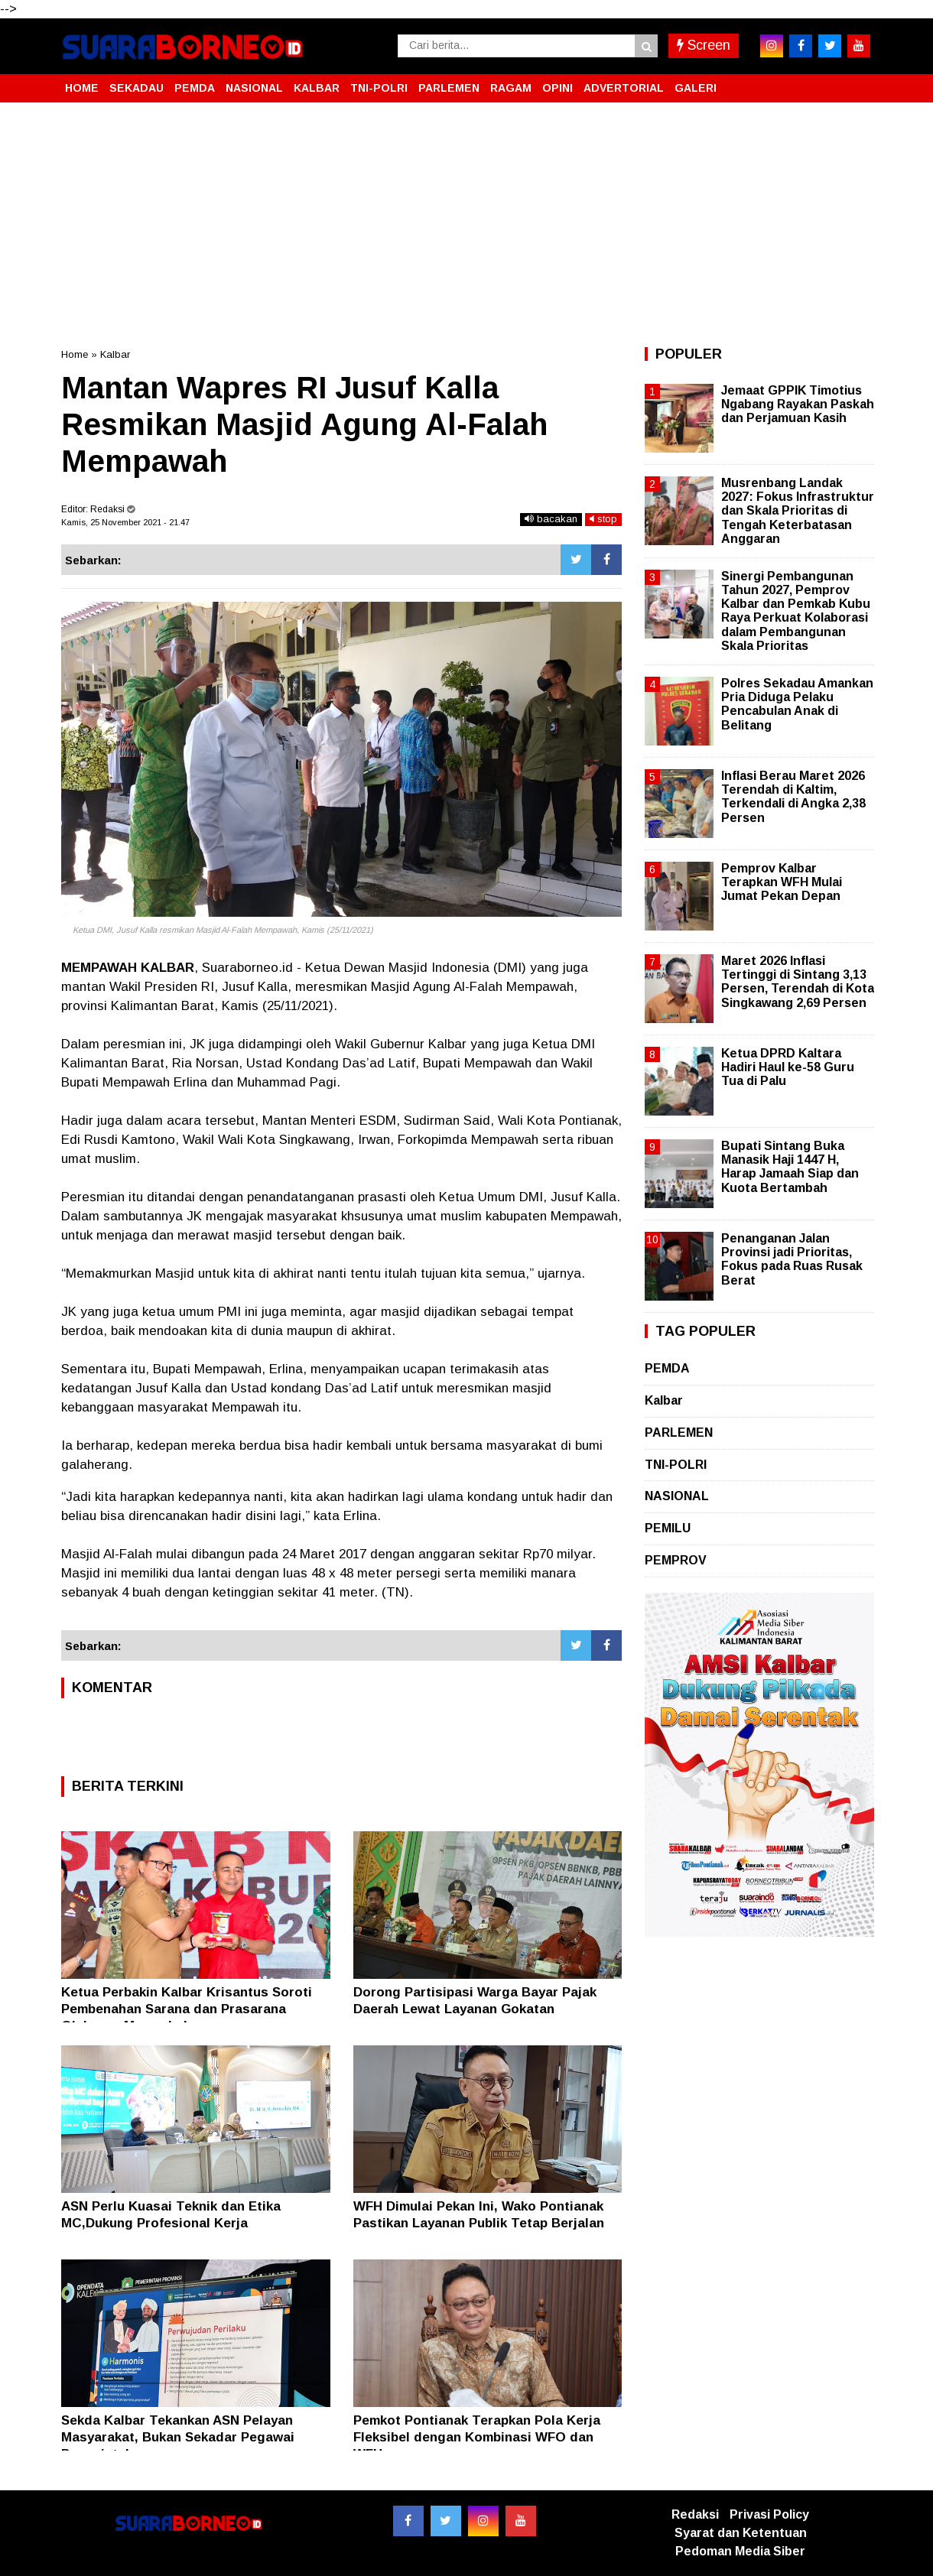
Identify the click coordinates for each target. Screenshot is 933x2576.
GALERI (696, 88)
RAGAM (511, 88)
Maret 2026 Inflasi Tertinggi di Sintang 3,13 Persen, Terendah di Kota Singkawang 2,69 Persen (797, 981)
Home (74, 354)
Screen (703, 45)
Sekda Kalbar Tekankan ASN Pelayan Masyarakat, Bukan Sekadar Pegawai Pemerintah (177, 2437)
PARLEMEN (449, 88)
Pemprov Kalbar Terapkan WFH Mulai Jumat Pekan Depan (781, 882)
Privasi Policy (769, 2514)
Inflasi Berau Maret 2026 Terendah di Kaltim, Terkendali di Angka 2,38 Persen (793, 796)
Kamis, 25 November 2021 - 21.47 (125, 522)
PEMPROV (676, 1560)
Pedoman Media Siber (740, 2551)
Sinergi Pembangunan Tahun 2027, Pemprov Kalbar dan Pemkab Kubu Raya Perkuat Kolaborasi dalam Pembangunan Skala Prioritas (795, 611)
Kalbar (115, 354)
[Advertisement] (466, 225)
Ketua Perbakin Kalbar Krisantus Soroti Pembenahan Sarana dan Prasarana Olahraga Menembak (186, 2009)
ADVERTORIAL (624, 88)
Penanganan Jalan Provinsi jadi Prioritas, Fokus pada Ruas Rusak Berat (792, 1259)
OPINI (557, 88)
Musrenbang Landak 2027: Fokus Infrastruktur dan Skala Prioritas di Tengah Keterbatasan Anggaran (797, 510)
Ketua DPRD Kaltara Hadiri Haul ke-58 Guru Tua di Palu (787, 1067)
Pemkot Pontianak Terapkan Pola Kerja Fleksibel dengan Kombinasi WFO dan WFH (476, 2437)
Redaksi (695, 2514)
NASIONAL (254, 88)
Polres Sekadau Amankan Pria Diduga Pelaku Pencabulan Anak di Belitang (797, 704)
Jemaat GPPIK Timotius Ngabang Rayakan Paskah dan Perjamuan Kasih (797, 404)
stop (603, 519)
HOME (82, 88)
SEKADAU (136, 88)
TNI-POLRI (379, 88)
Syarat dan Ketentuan (741, 2532)
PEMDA (194, 88)
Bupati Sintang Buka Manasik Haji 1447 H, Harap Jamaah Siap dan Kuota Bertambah (790, 1166)
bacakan (551, 519)
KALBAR (317, 88)
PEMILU (668, 1528)
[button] (856, 81)
